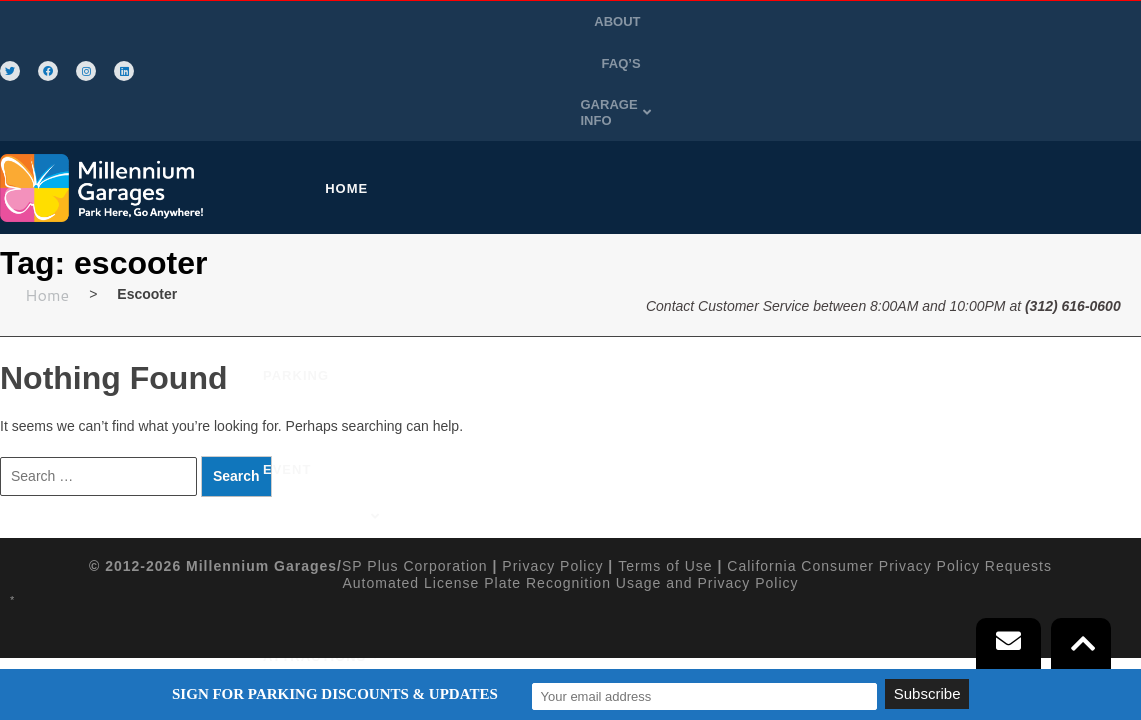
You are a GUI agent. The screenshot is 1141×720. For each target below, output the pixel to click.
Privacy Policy (552, 471)
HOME (287, 93)
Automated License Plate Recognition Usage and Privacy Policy (570, 487)
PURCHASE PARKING (416, 93)
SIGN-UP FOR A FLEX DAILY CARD (913, 93)
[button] (1031, 24)
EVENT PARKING (579, 93)
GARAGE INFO (1031, 23)
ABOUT (877, 23)
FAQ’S (939, 23)
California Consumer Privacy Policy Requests (889, 471)
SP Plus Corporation (415, 471)
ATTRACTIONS (716, 93)
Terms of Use (665, 471)
